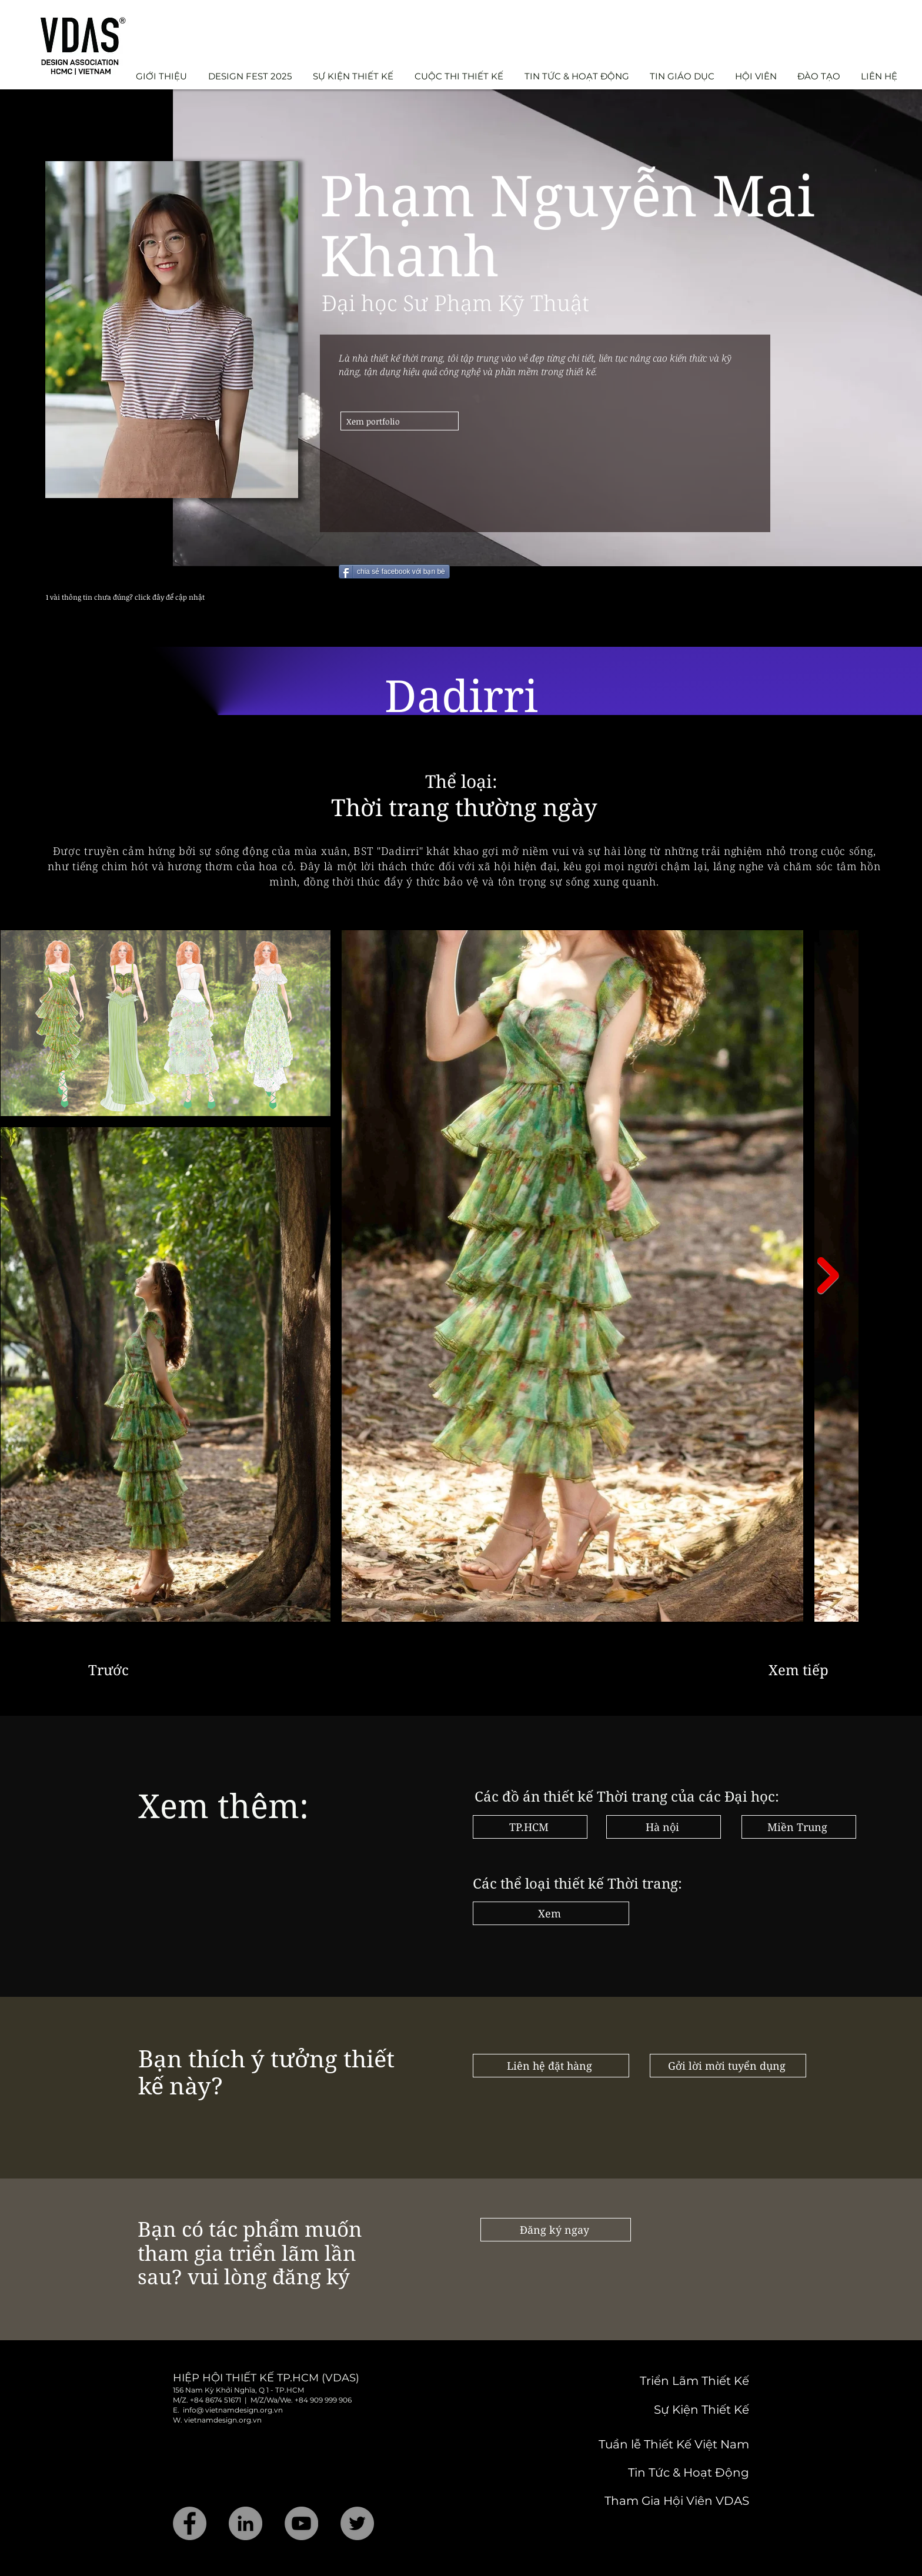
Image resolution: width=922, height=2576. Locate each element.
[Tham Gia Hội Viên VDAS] (661, 2500)
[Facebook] (189, 2523)
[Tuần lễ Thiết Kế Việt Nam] (659, 2444)
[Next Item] (828, 1275)
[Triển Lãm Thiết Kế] (648, 2381)
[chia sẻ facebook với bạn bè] (394, 571)
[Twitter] (357, 2523)
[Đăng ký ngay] (555, 2229)
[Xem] (551, 1913)
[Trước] (127, 1670)
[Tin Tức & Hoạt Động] (661, 2472)
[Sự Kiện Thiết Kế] (666, 2409)
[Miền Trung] (798, 1827)
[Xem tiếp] (801, 1670)
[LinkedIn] (245, 2523)
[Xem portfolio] (399, 421)
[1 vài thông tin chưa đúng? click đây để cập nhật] (171, 597)
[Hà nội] (663, 1827)
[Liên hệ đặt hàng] (551, 2065)
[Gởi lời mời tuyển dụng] (728, 2065)
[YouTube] (301, 2523)
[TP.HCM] (530, 1827)
